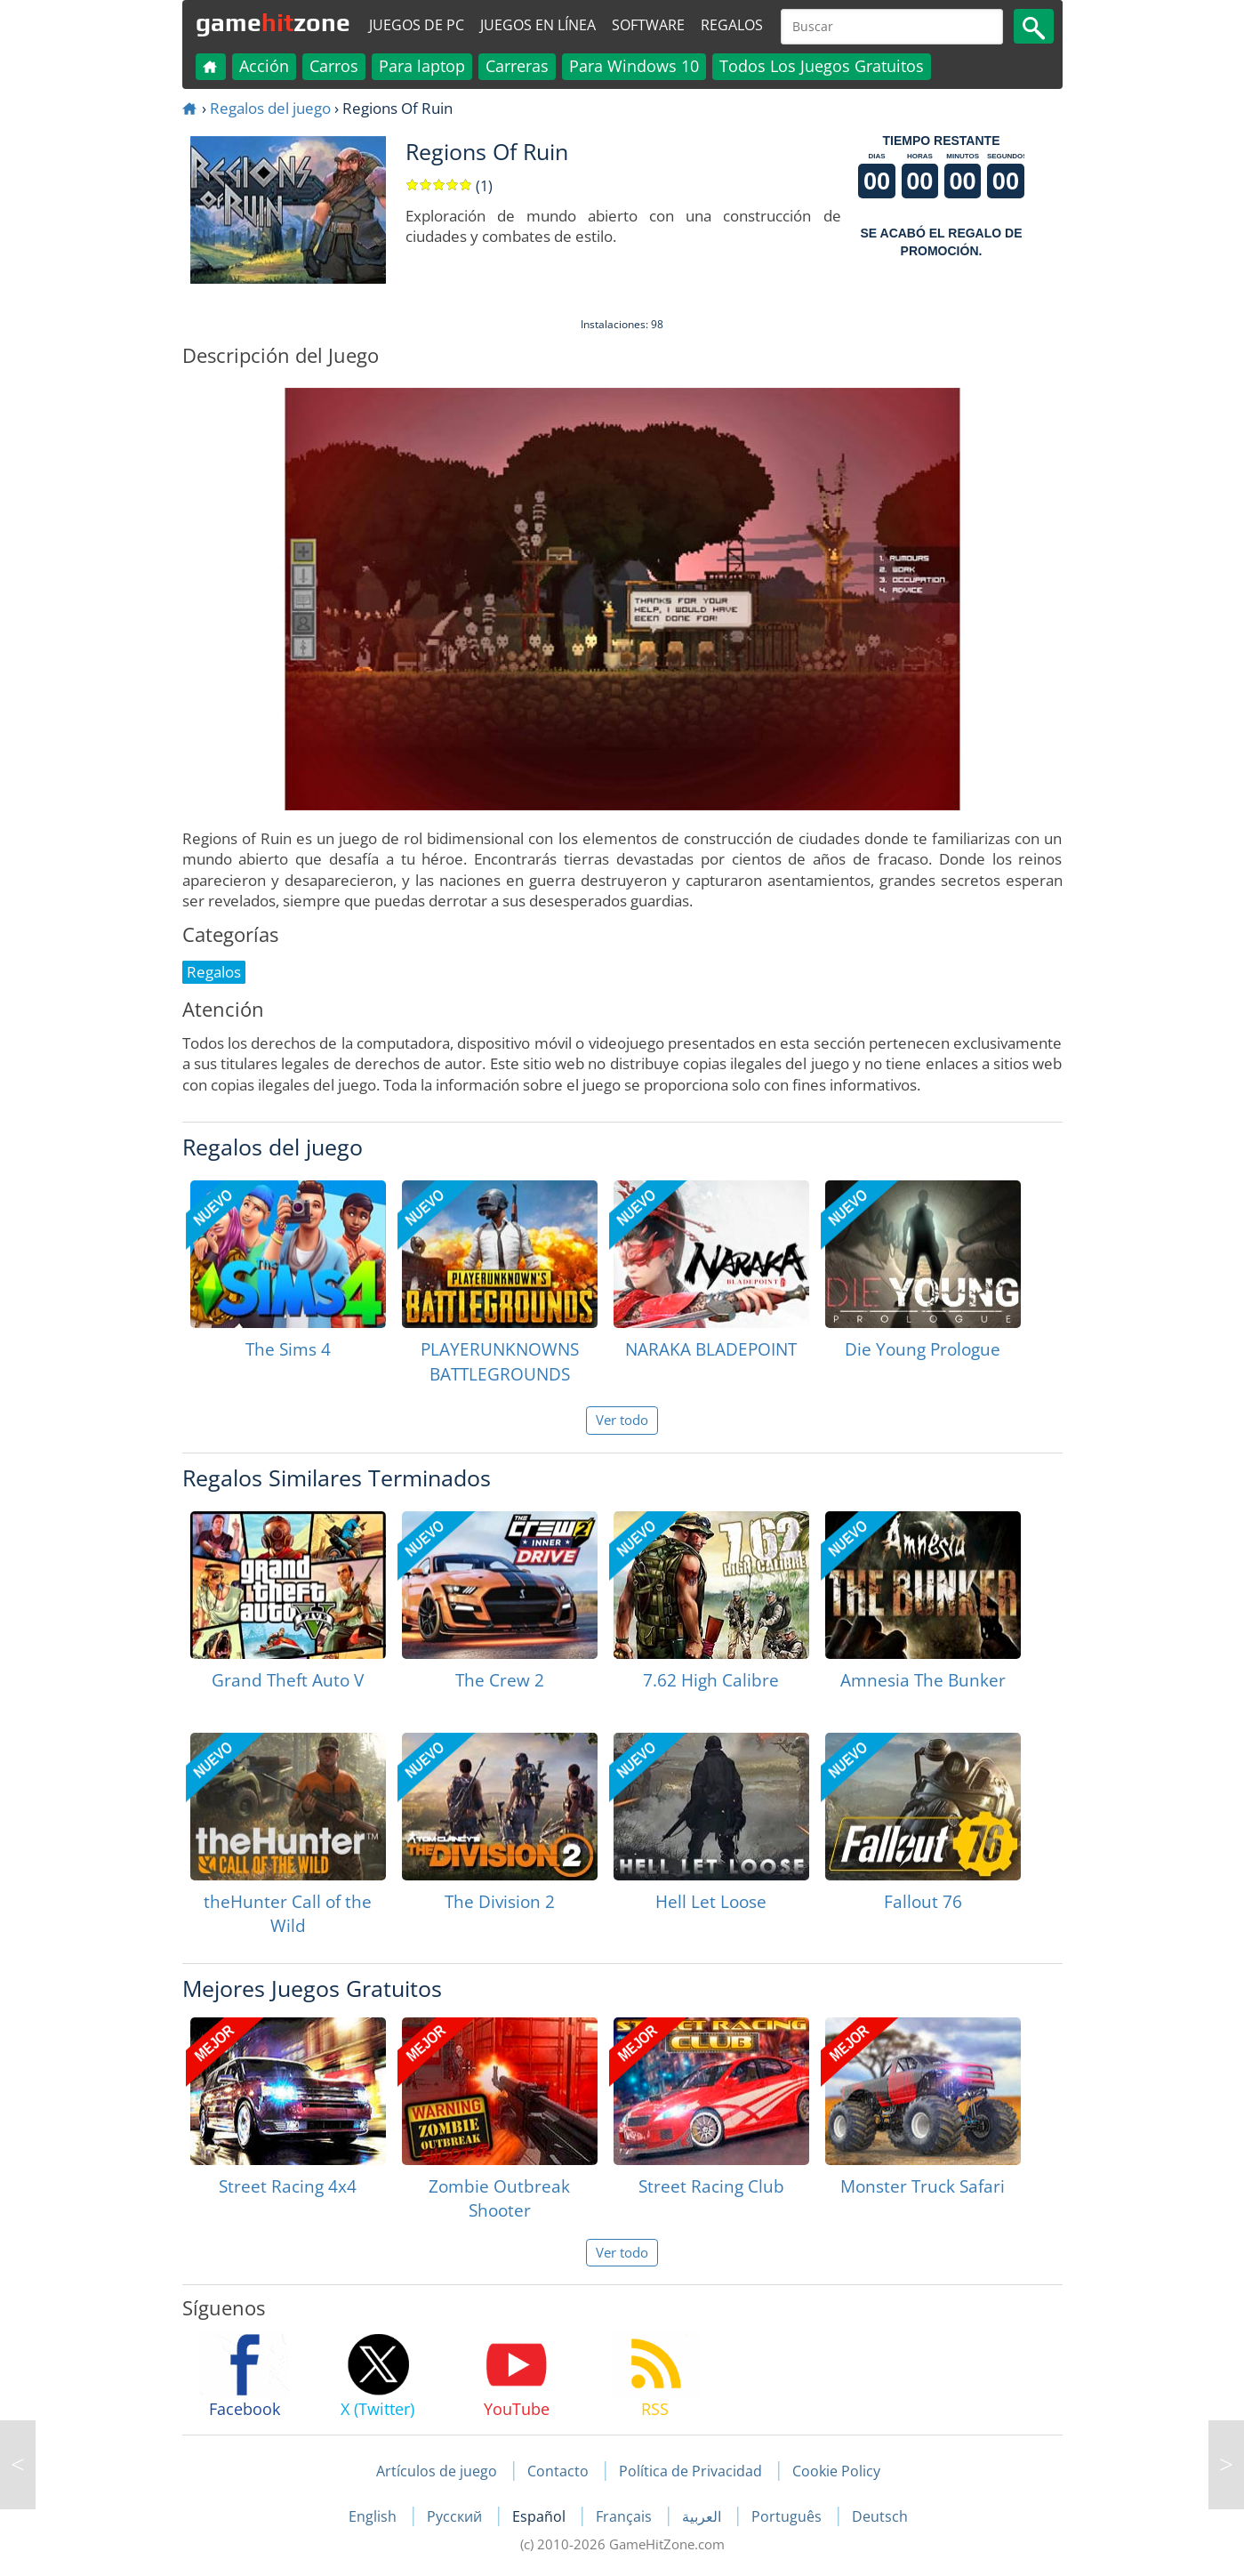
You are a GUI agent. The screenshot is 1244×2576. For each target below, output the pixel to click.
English (374, 2516)
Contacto (558, 2471)
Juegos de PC (416, 25)
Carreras (517, 65)
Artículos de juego (436, 2471)
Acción (264, 65)
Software (648, 25)
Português (788, 2516)
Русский (456, 2516)
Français (625, 2516)
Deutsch (880, 2516)
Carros (333, 65)
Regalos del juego (270, 108)
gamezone (273, 22)
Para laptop (422, 65)
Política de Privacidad (690, 2471)
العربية (703, 2516)
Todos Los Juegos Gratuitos (821, 65)
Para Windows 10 (634, 65)
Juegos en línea (538, 25)
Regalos (732, 25)
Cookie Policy (836, 2471)
